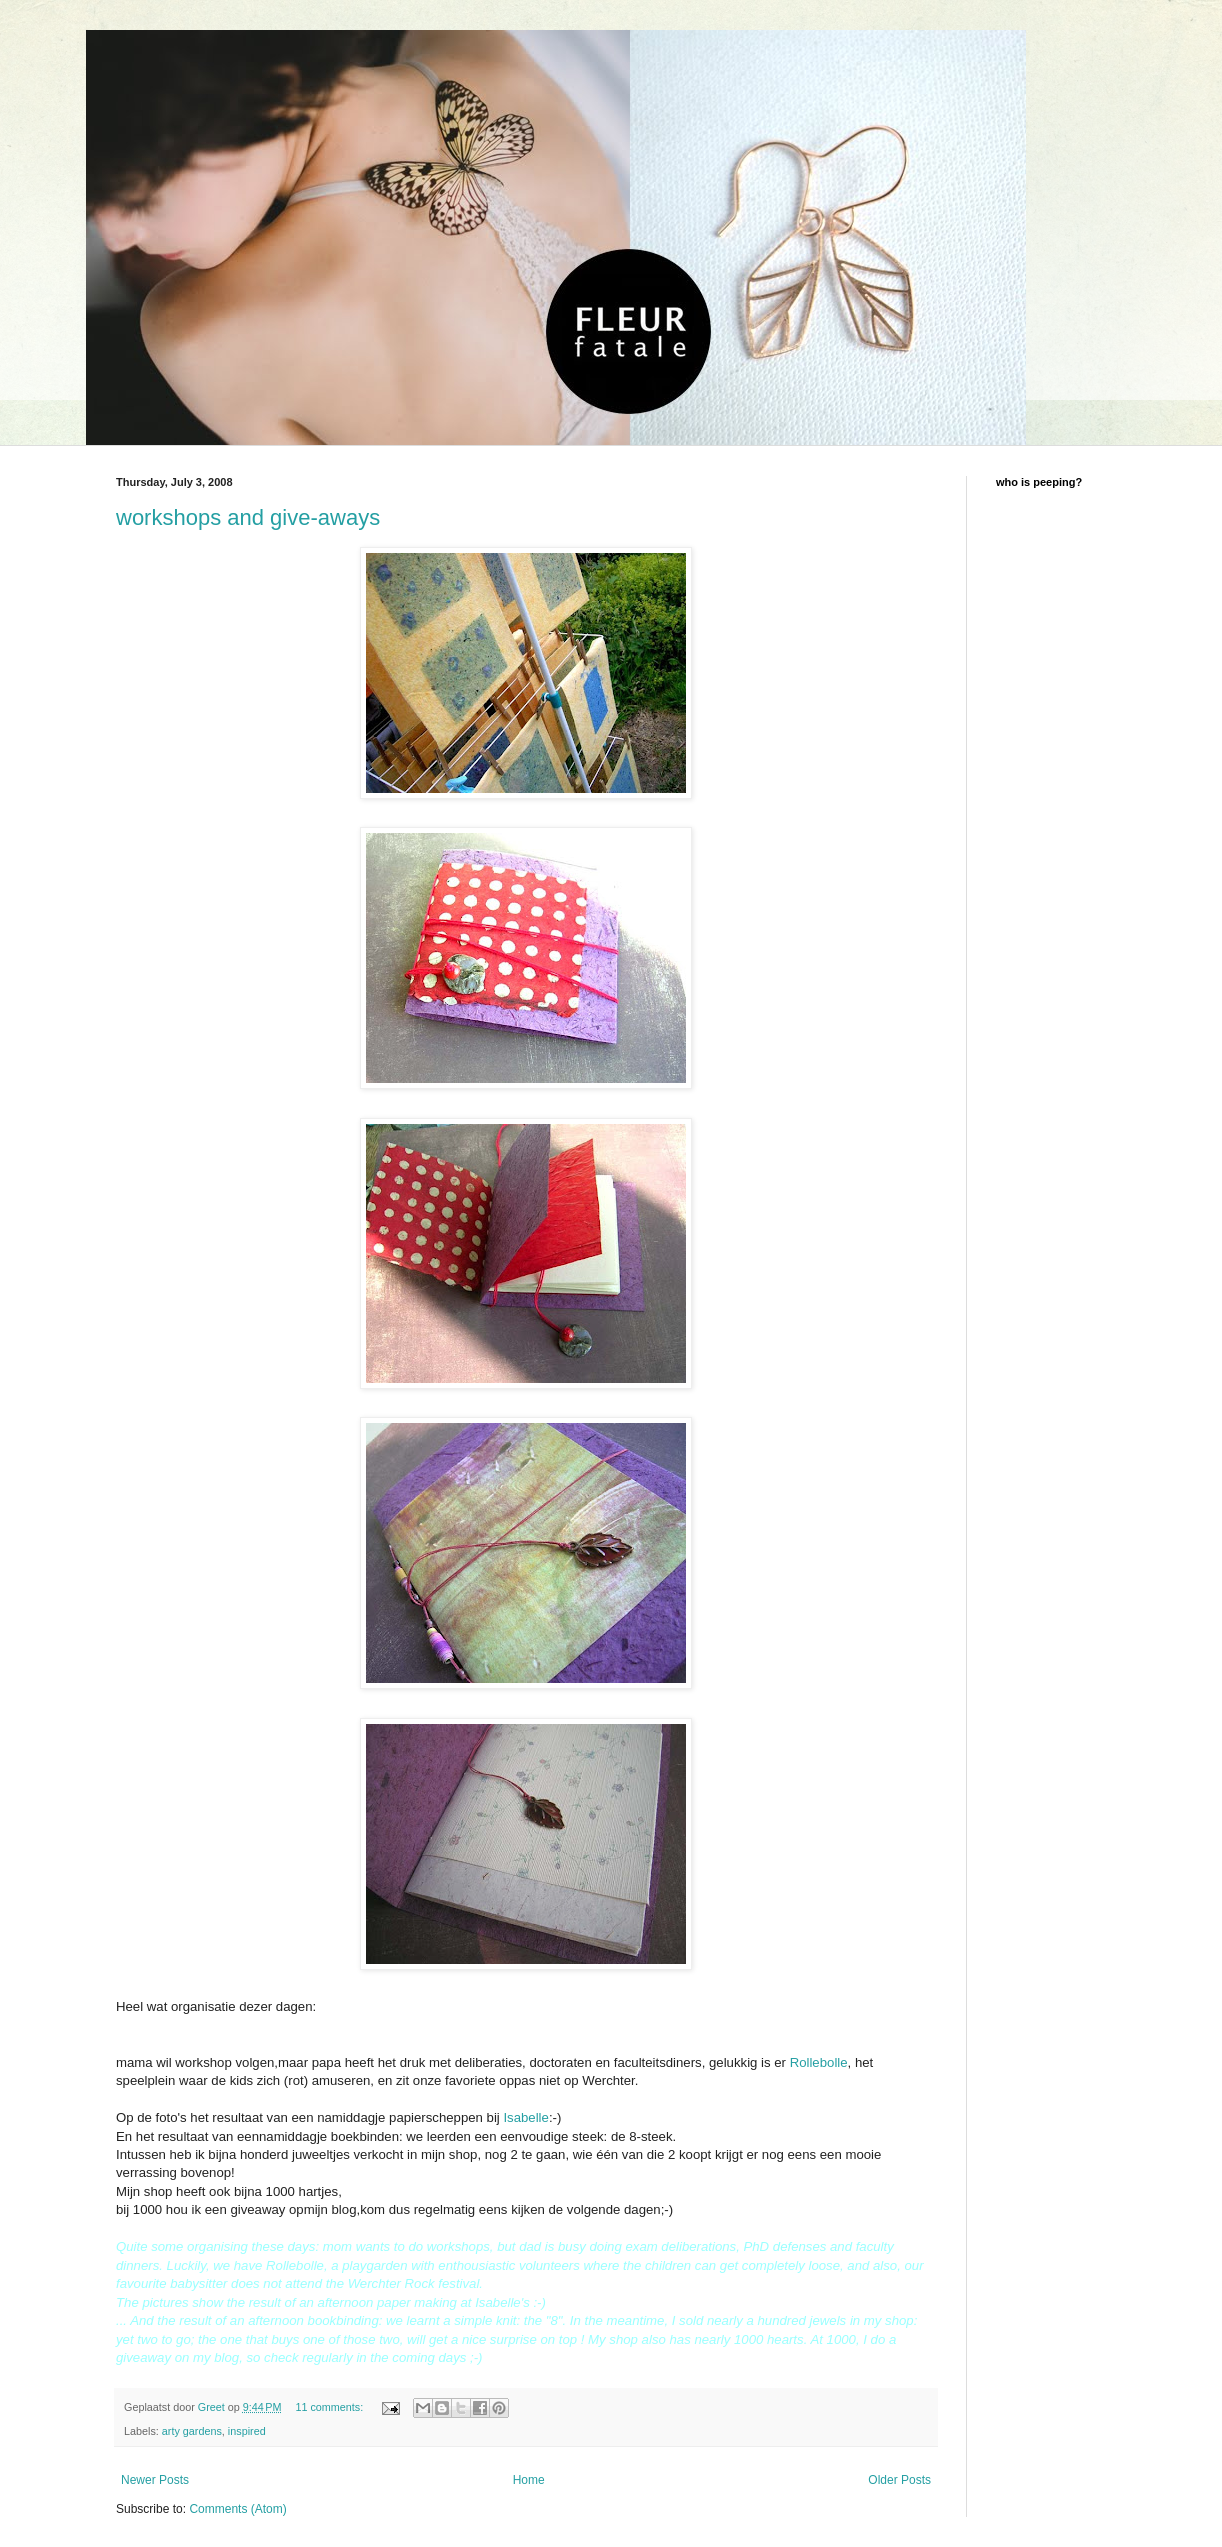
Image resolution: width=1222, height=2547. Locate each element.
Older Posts (899, 2480)
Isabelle (525, 2117)
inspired (247, 2431)
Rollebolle (819, 2062)
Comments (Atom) (237, 2509)
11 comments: (330, 2407)
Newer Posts (155, 2480)
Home (529, 2480)
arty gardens (192, 2431)
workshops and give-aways (248, 517)
